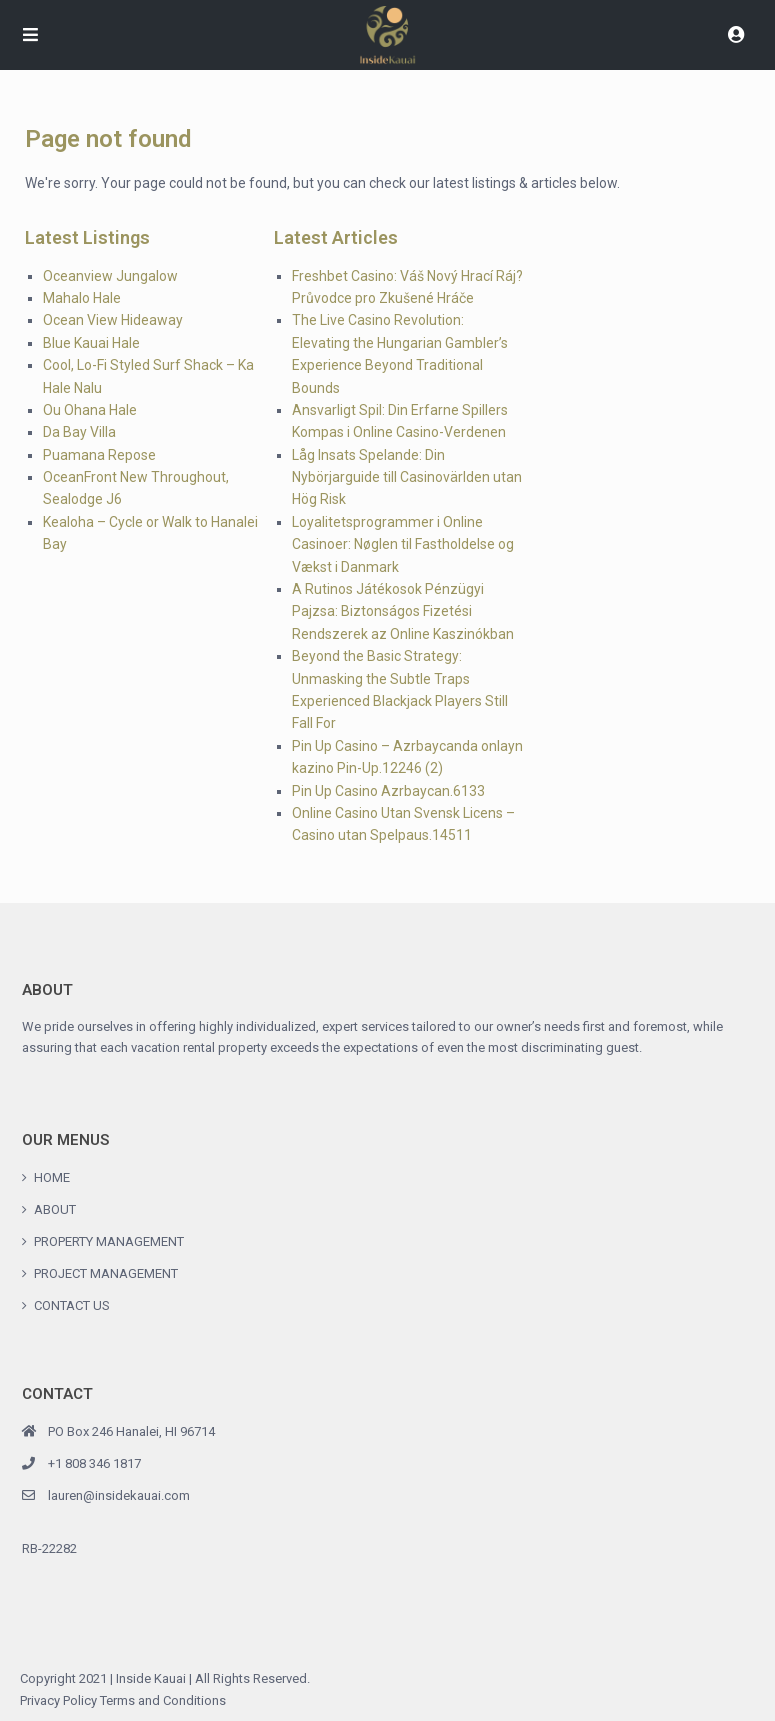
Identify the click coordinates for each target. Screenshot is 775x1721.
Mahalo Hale (82, 298)
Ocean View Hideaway (113, 320)
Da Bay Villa (79, 432)
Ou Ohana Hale (90, 410)
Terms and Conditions (163, 1700)
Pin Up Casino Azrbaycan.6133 (388, 791)
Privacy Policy (58, 1700)
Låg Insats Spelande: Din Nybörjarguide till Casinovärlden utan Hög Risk (407, 477)
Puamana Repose (99, 455)
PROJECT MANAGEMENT (106, 1273)
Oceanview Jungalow (110, 276)
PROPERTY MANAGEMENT (109, 1241)
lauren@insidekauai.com (119, 1495)
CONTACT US (72, 1305)
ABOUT (55, 1209)
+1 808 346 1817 (94, 1463)
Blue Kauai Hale (91, 343)
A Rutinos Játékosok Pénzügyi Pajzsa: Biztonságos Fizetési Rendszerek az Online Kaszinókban (403, 611)
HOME (52, 1177)
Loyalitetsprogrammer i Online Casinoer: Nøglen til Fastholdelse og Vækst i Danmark (403, 544)
